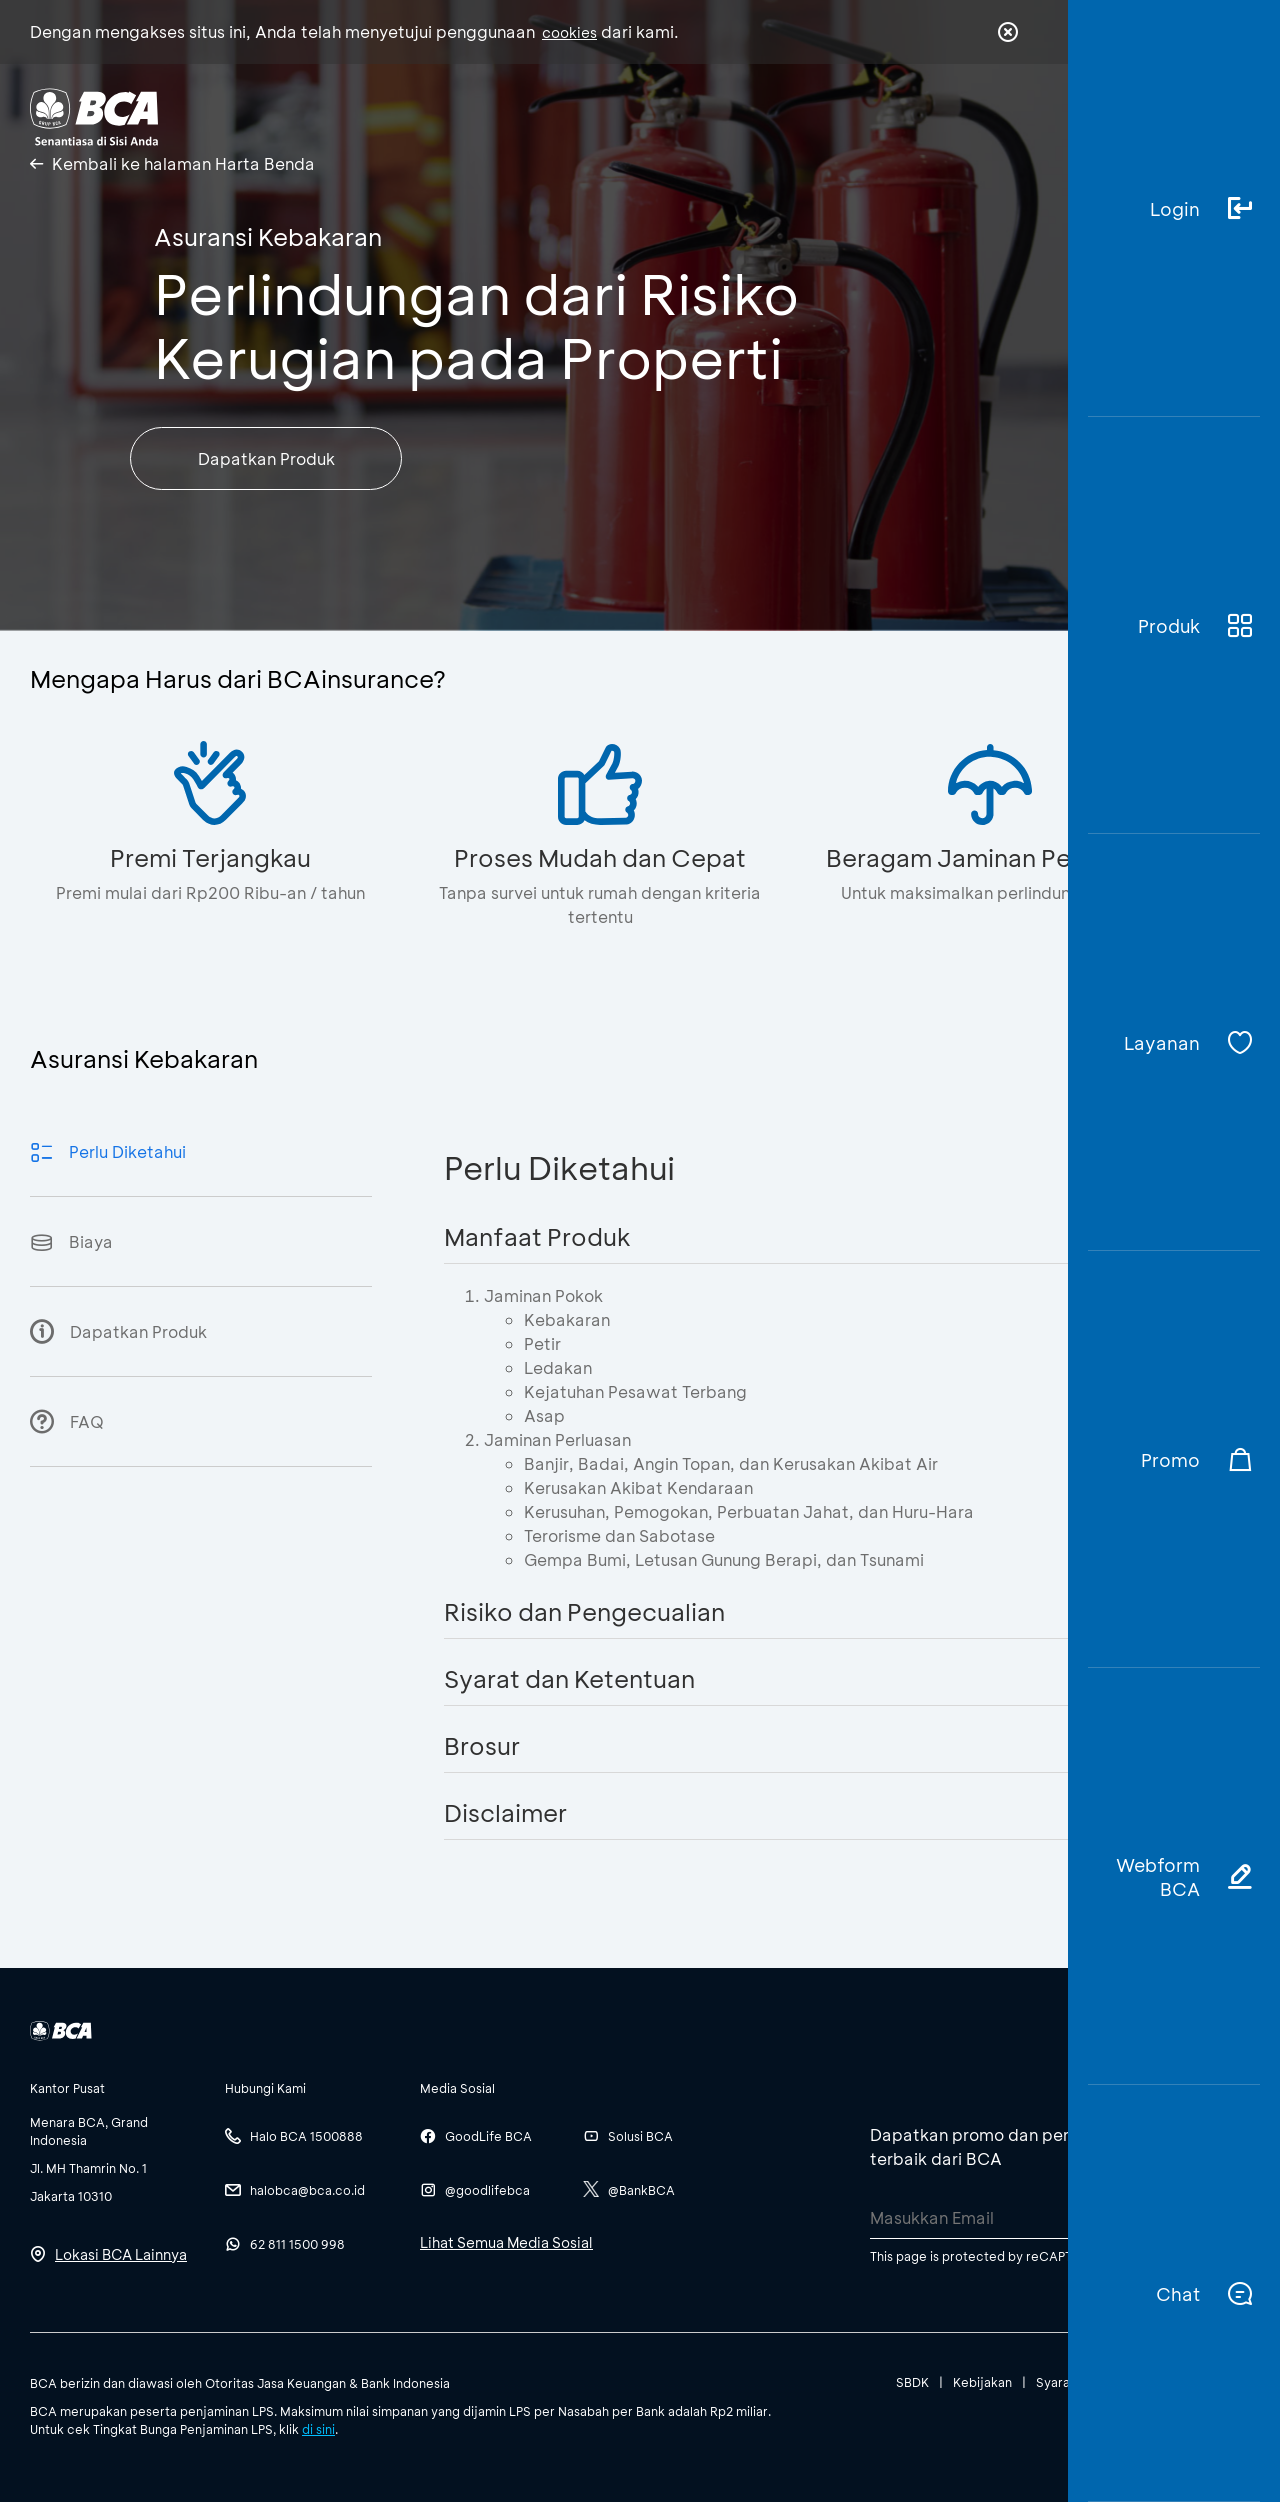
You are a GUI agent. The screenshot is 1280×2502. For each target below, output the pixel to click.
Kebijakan (982, 2382)
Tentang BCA (575, 115)
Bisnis (438, 115)
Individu (322, 115)
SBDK (912, 2382)
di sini (318, 2429)
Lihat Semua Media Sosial (506, 2242)
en (1002, 117)
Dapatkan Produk (266, 458)
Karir (708, 115)
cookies (569, 32)
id (967, 117)
